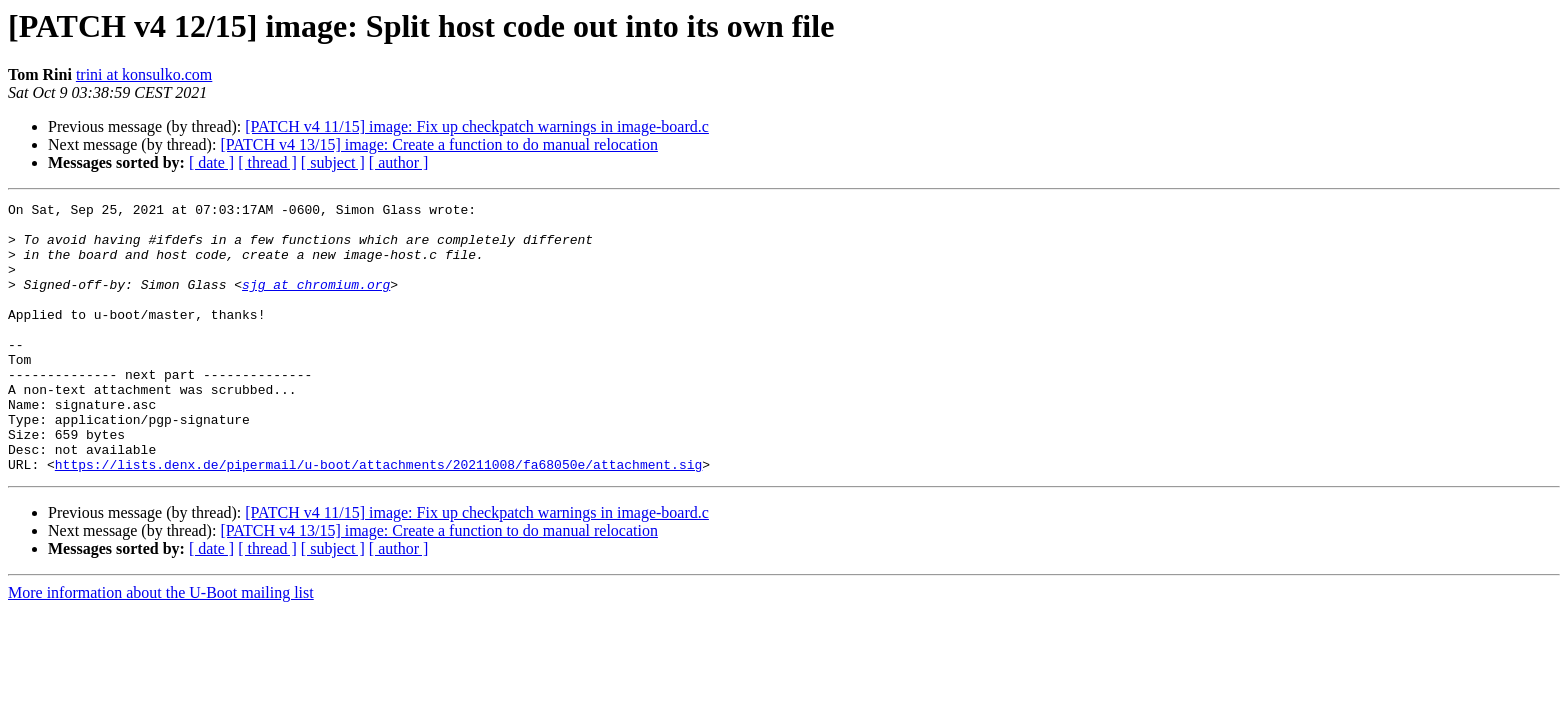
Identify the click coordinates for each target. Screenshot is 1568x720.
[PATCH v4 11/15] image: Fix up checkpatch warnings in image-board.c (477, 126)
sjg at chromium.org (316, 302)
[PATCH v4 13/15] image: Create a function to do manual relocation (439, 144)
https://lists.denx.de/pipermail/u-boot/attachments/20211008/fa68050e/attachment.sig (378, 518)
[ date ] (211, 162)
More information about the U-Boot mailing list (161, 646)
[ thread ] (267, 162)
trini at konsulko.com (144, 74)
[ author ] (399, 162)
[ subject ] (333, 162)
